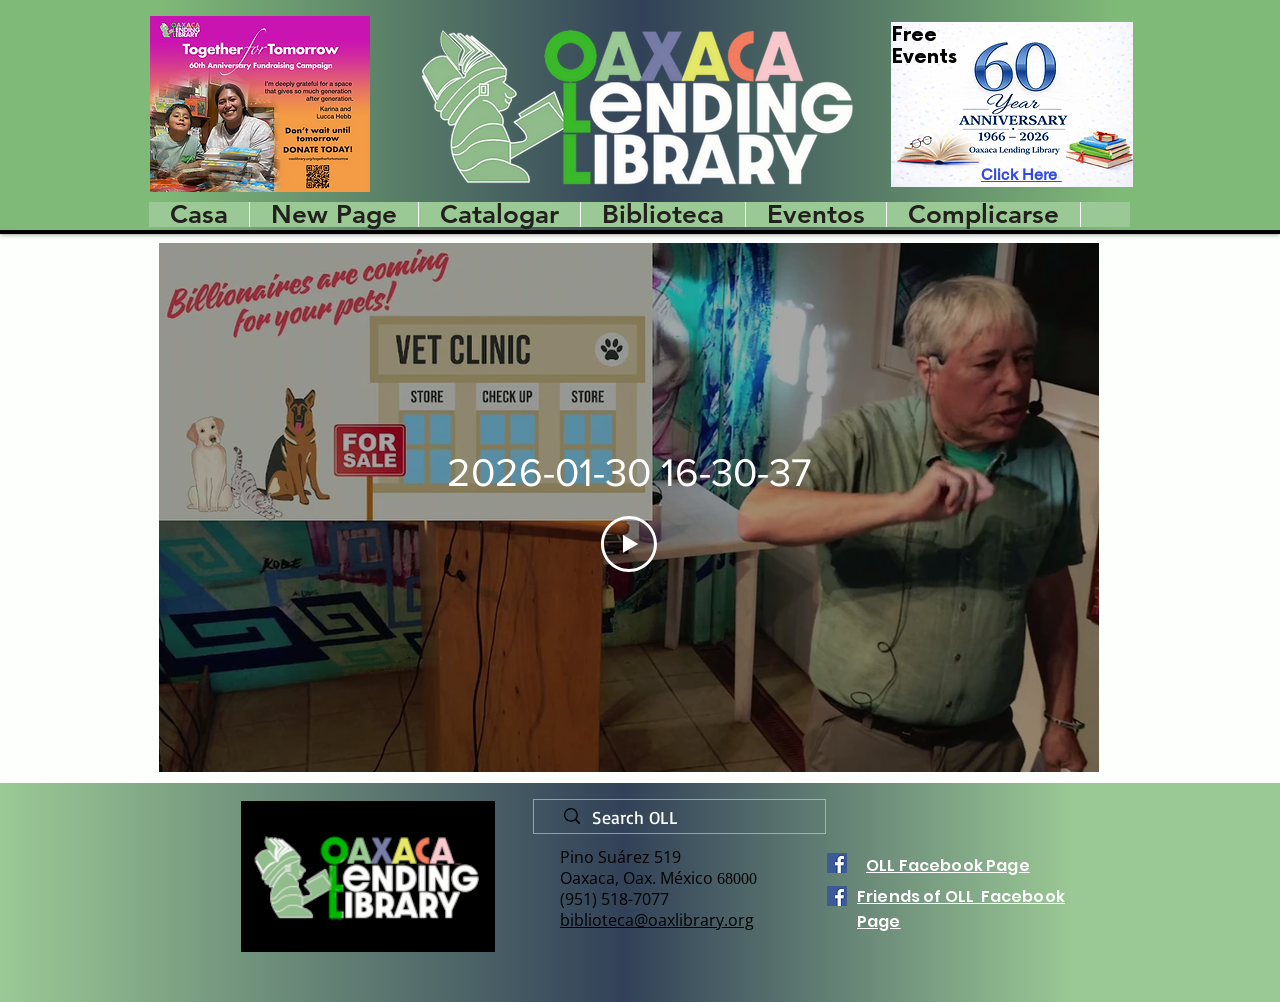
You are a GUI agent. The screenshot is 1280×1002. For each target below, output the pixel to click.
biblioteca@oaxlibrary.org (657, 920)
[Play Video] (629, 544)
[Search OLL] (687, 818)
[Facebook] (837, 863)
